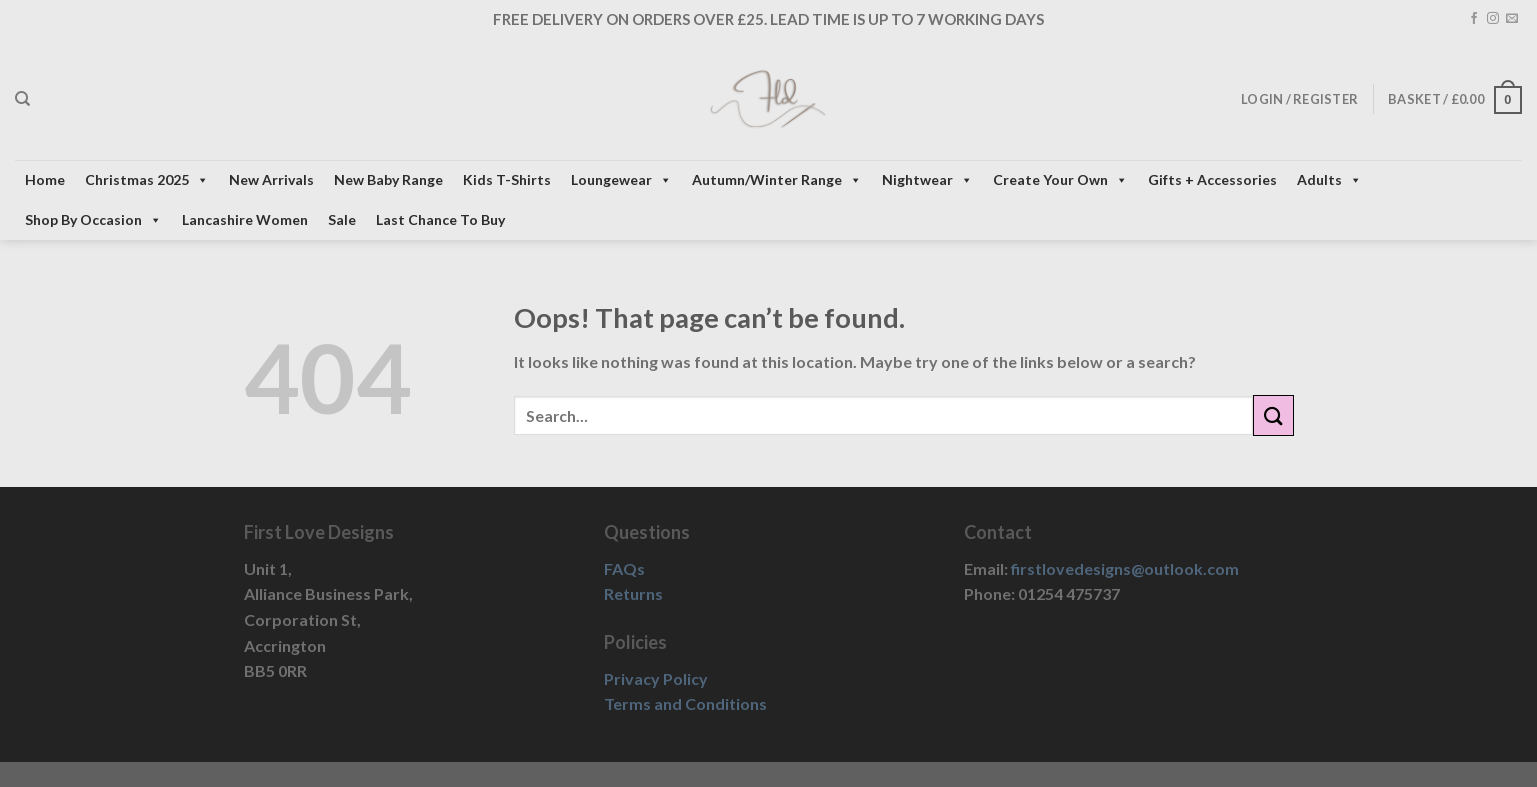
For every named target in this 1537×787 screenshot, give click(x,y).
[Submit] (1273, 415)
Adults (1329, 179)
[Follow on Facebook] (1474, 19)
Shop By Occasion (93, 219)
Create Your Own (1060, 179)
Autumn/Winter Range (777, 179)
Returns (633, 593)
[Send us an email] (1512, 19)
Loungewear (621, 179)
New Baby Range (388, 179)
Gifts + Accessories (1212, 179)
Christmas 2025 (147, 179)
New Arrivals (271, 179)
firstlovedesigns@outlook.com (1125, 568)
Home (45, 179)
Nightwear (927, 179)
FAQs (624, 568)
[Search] (22, 99)
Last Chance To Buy (440, 219)
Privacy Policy (656, 678)
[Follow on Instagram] (1493, 19)
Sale (342, 219)
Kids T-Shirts (507, 179)
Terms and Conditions (685, 703)
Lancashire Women (245, 219)
